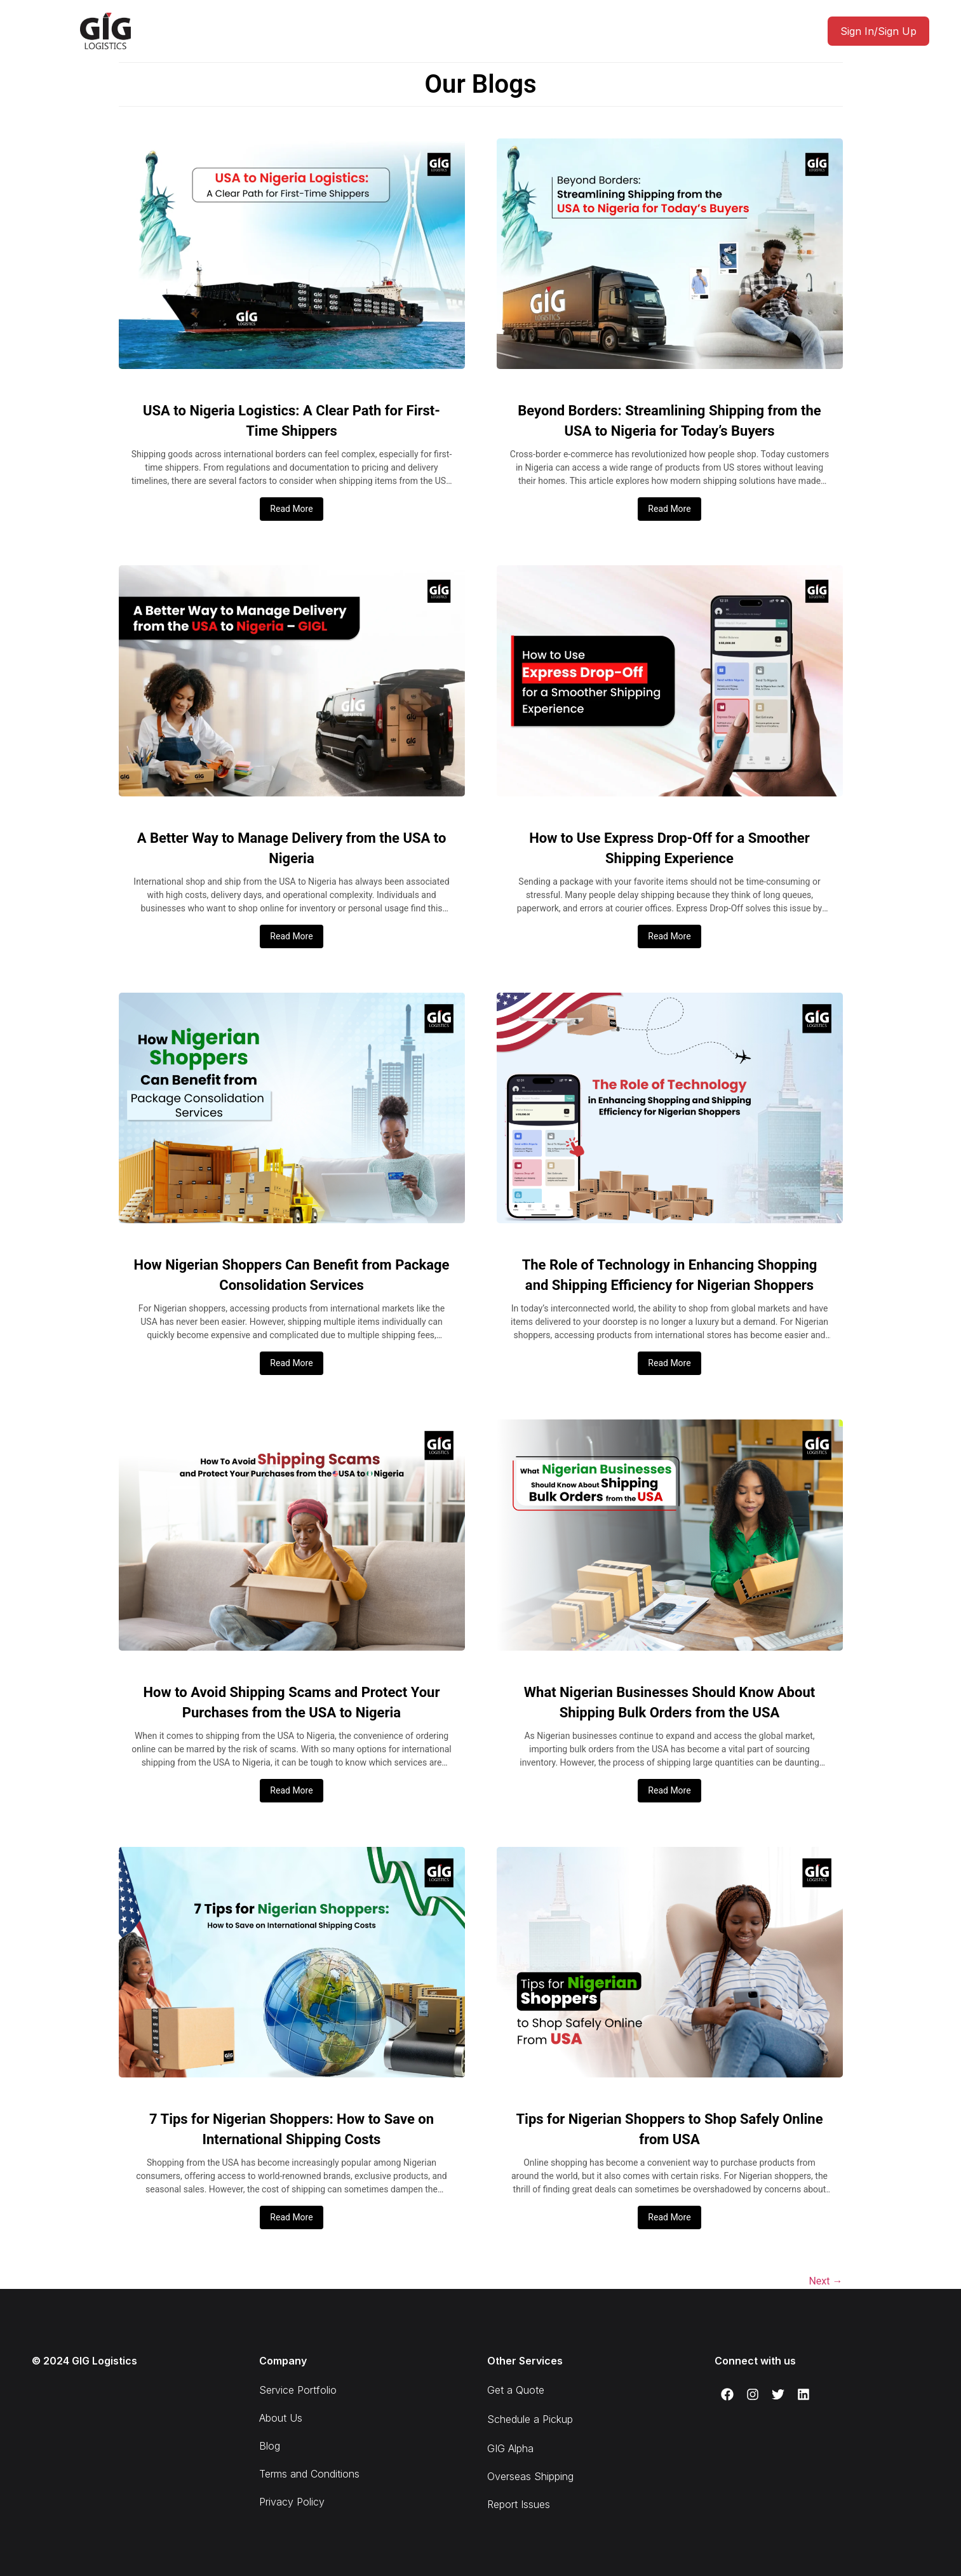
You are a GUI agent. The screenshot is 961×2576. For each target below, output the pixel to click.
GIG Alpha (510, 2448)
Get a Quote (515, 2390)
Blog (269, 2445)
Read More (291, 509)
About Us (280, 2418)
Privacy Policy (292, 2501)
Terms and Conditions (309, 2473)
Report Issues (518, 2504)
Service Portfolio (298, 2390)
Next (825, 2281)
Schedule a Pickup (530, 2419)
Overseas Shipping (530, 2476)
